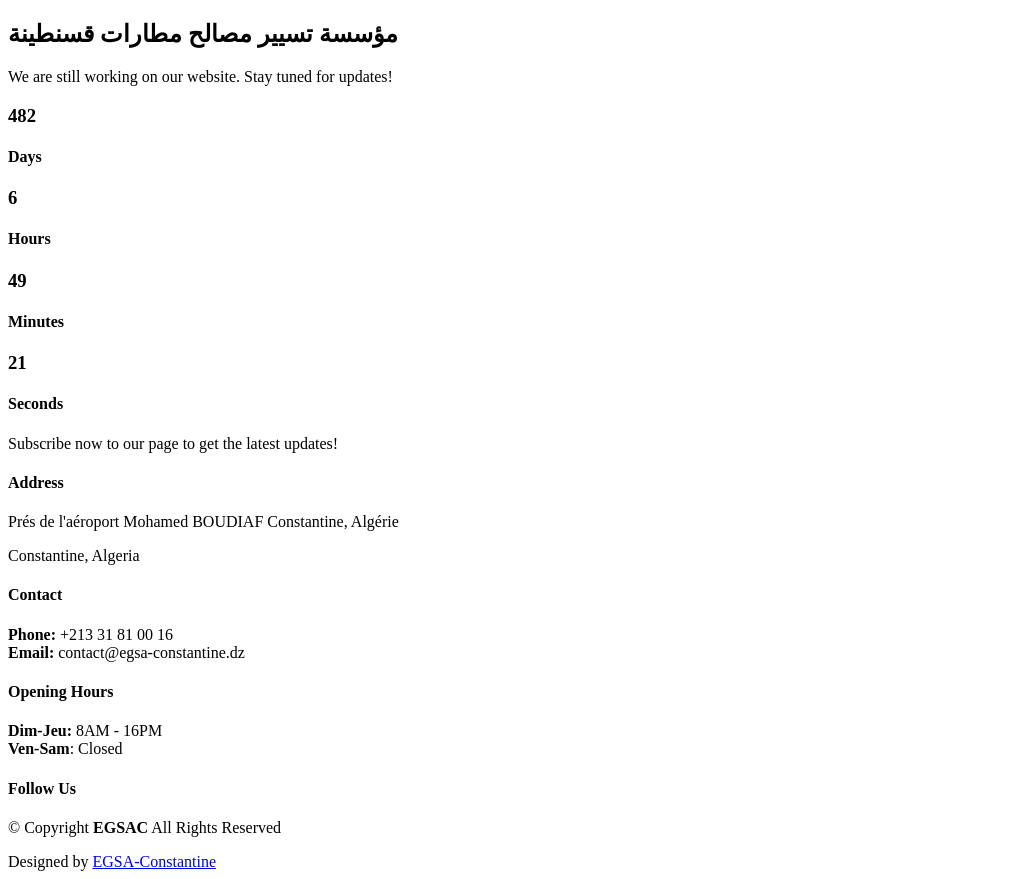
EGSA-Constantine (154, 861)
